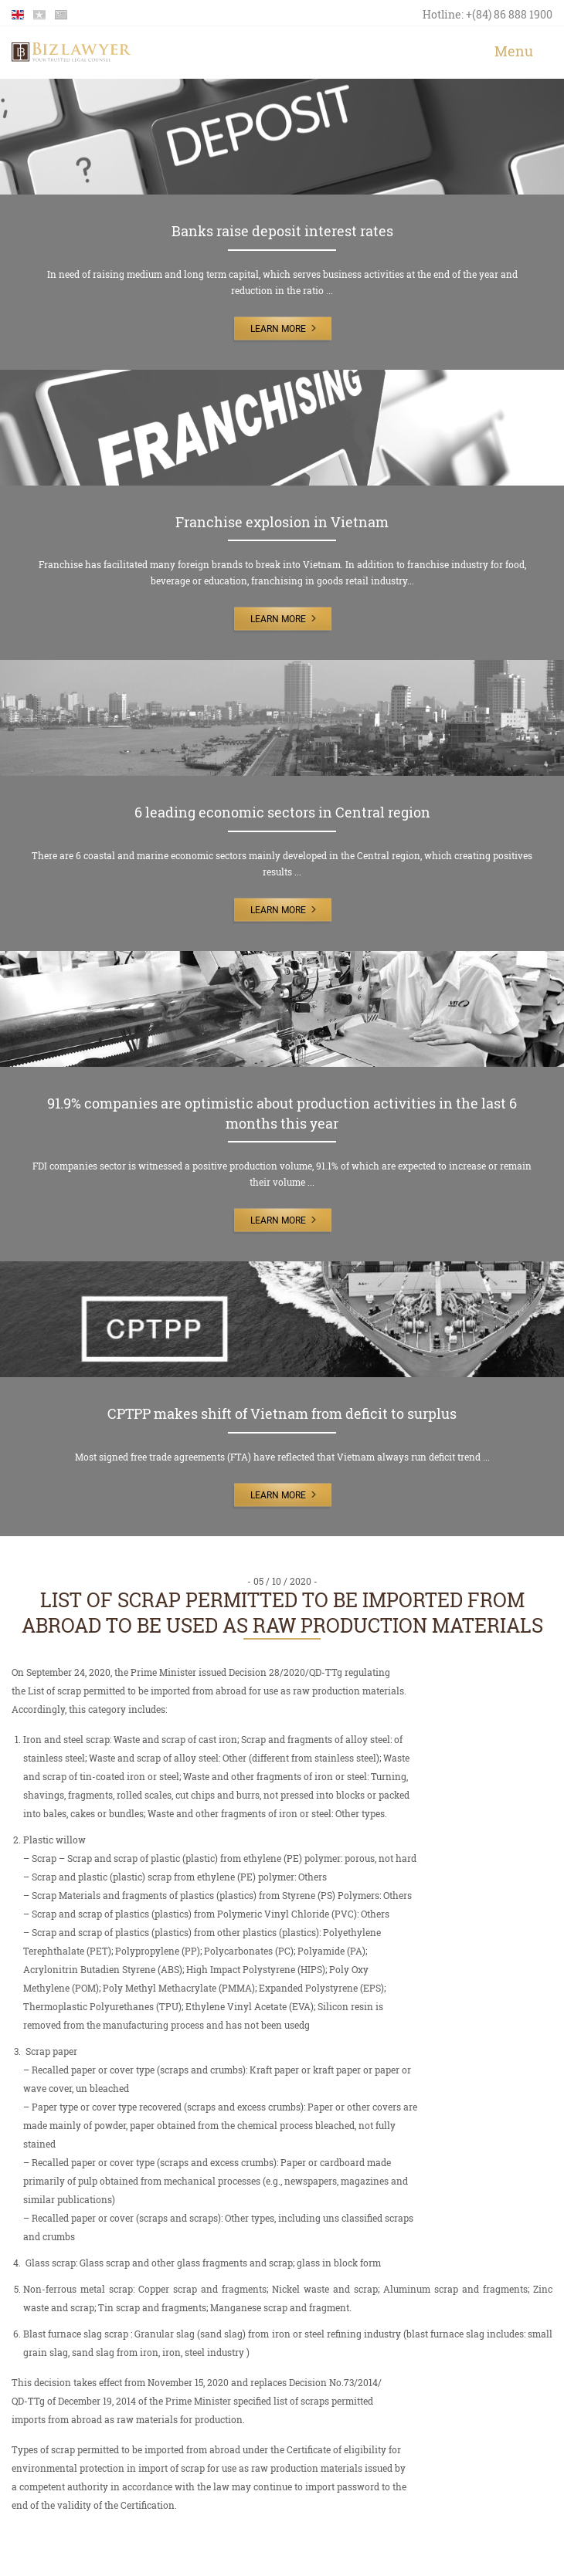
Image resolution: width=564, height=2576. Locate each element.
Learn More (278, 328)
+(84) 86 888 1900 (509, 14)
